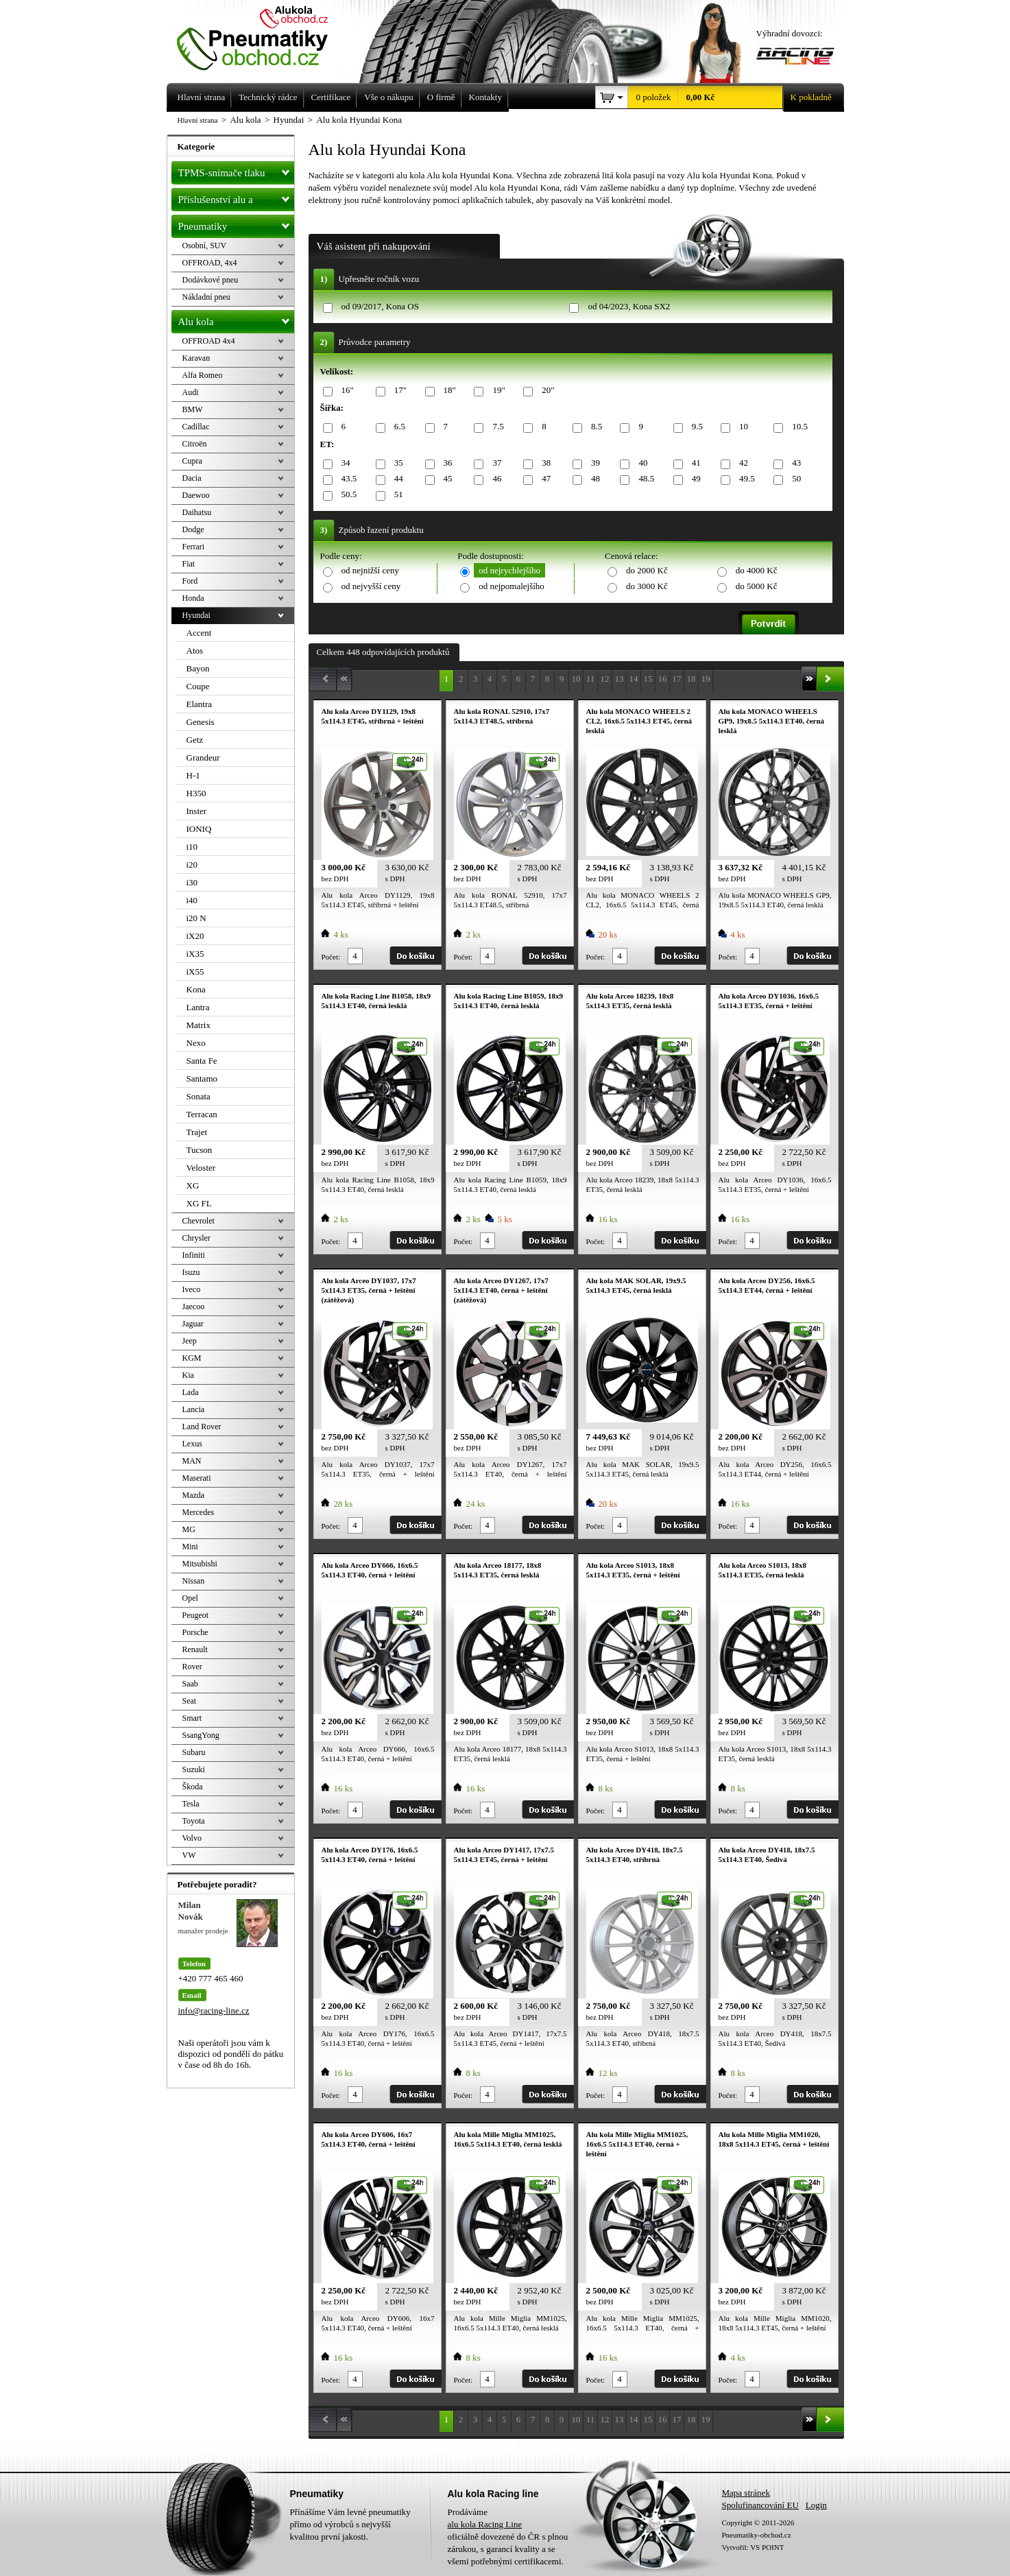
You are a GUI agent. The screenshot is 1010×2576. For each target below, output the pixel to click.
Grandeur (203, 757)
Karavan (196, 358)
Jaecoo (193, 1306)
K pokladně (807, 97)
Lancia (193, 1409)
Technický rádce (268, 97)
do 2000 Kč (647, 570)
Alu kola (236, 319)
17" (398, 390)
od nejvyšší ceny (371, 586)
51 (396, 495)
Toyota (193, 1821)
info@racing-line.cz (214, 2010)
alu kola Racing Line (485, 2524)
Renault (195, 1649)
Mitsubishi (199, 1564)
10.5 (797, 427)
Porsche (195, 1632)
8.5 (594, 427)
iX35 (195, 954)
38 (544, 463)
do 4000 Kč (757, 570)
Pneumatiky (236, 223)
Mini (190, 1546)
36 (446, 463)
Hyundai (196, 615)
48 (593, 479)
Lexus (192, 1443)
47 (544, 479)
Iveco (191, 1289)
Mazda (193, 1495)
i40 (192, 900)
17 (677, 678)
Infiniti (193, 1255)
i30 (192, 882)
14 (633, 678)
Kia (188, 1375)
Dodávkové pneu (210, 280)
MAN (192, 1461)
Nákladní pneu (206, 297)
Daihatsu (197, 512)
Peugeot (195, 1615)
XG (193, 1185)
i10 (192, 847)
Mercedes (198, 1512)
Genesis (201, 722)
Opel (190, 1598)
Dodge (193, 529)
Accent (199, 633)
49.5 (744, 479)
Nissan (193, 1581)
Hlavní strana (198, 120)
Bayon (198, 668)
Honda (193, 598)
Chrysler (196, 1238)
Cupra (192, 461)
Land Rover (201, 1426)
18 (691, 678)
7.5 (495, 427)
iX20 (195, 936)
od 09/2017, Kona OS (380, 306)
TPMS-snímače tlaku (236, 170)
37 (494, 463)
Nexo (196, 1043)
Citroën (194, 444)
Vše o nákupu (388, 97)
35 (396, 463)
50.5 (347, 495)
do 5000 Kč (757, 586)
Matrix (199, 1025)
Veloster (201, 1167)
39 (593, 463)
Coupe (198, 686)
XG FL (199, 1203)
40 (640, 463)
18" (447, 390)
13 (619, 678)
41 (694, 463)
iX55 (195, 971)
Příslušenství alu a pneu (236, 199)
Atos (195, 650)
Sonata (199, 1096)
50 (794, 479)
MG (188, 1529)
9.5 (695, 427)
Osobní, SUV (204, 245)
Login (816, 2505)
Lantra (198, 1007)
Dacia (192, 478)
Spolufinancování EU (760, 2505)
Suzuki (193, 1769)
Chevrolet (198, 1221)
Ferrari (193, 546)
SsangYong (200, 1735)
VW (189, 1855)
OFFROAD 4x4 (208, 341)
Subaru (194, 1752)
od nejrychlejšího (509, 570)
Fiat (188, 564)
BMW (192, 409)
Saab (190, 1684)
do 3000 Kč (647, 586)
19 (705, 678)
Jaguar (193, 1323)
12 (605, 678)
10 (741, 427)
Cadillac (196, 426)
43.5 (347, 479)
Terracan (202, 1114)
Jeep (189, 1341)
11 (590, 678)
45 (446, 479)
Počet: (331, 957)
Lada (190, 1392)
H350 (196, 793)
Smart (192, 1718)
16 (662, 678)
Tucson (200, 1150)
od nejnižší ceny (370, 570)
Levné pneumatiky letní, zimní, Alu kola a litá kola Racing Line (263, 35)
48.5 (644, 479)
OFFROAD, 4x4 (209, 262)
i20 (192, 864)
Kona (196, 989)
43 (794, 463)
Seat (189, 1701)
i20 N (196, 918)
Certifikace (331, 97)
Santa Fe (202, 1061)
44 (396, 479)
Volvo (192, 1838)
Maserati (196, 1478)
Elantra (200, 704)
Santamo (202, 1078)
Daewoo (196, 495)
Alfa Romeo (202, 375)
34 (343, 463)
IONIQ (199, 829)
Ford (190, 581)
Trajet (197, 1132)
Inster (197, 811)
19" (496, 390)
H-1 (193, 775)
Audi (190, 392)
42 (741, 463)
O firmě (441, 97)
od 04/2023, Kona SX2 (629, 306)
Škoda (192, 1786)
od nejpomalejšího (511, 586)
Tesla (191, 1804)
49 (694, 479)
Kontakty (485, 97)
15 (648, 678)
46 (494, 479)
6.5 (397, 427)
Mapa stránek (746, 2493)
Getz (195, 740)
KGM (192, 1358)
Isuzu (191, 1272)
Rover (192, 1666)
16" (345, 390)
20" (545, 390)
